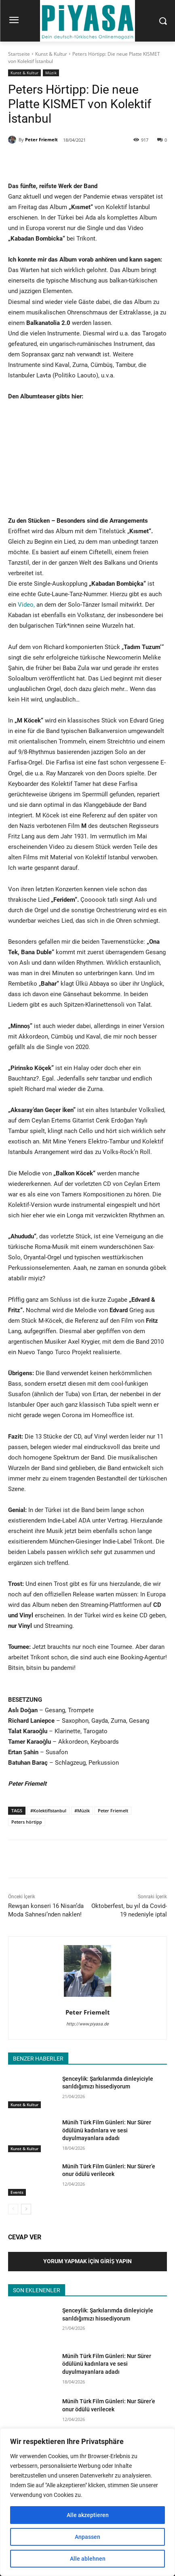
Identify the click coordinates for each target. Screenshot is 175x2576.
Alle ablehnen (87, 2558)
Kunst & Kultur (51, 53)
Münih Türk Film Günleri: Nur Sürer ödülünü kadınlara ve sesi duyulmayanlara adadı (106, 2130)
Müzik (51, 72)
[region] (87, 2502)
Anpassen (87, 2537)
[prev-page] (13, 2209)
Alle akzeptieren (88, 2515)
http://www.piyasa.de (87, 2024)
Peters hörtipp (26, 1822)
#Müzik (82, 1810)
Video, (26, 604)
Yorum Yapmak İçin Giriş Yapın (87, 2261)
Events (17, 2192)
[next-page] (26, 2209)
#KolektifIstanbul (48, 1810)
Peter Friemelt (41, 139)
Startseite (19, 53)
